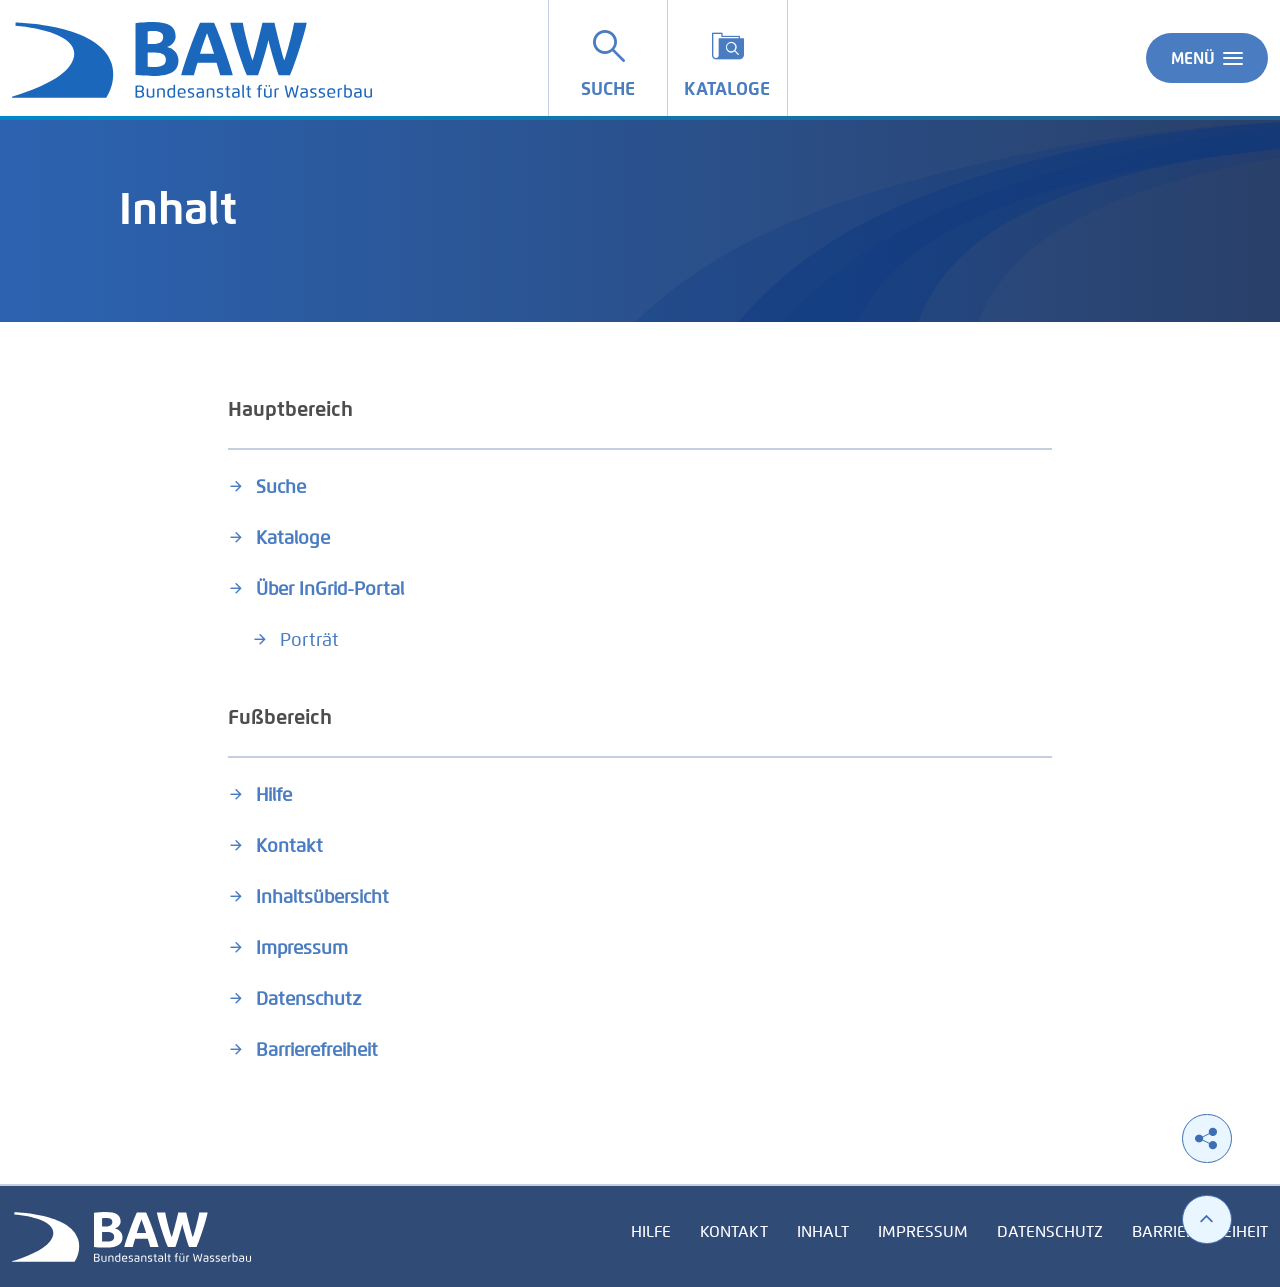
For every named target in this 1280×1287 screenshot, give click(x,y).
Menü (1207, 58)
